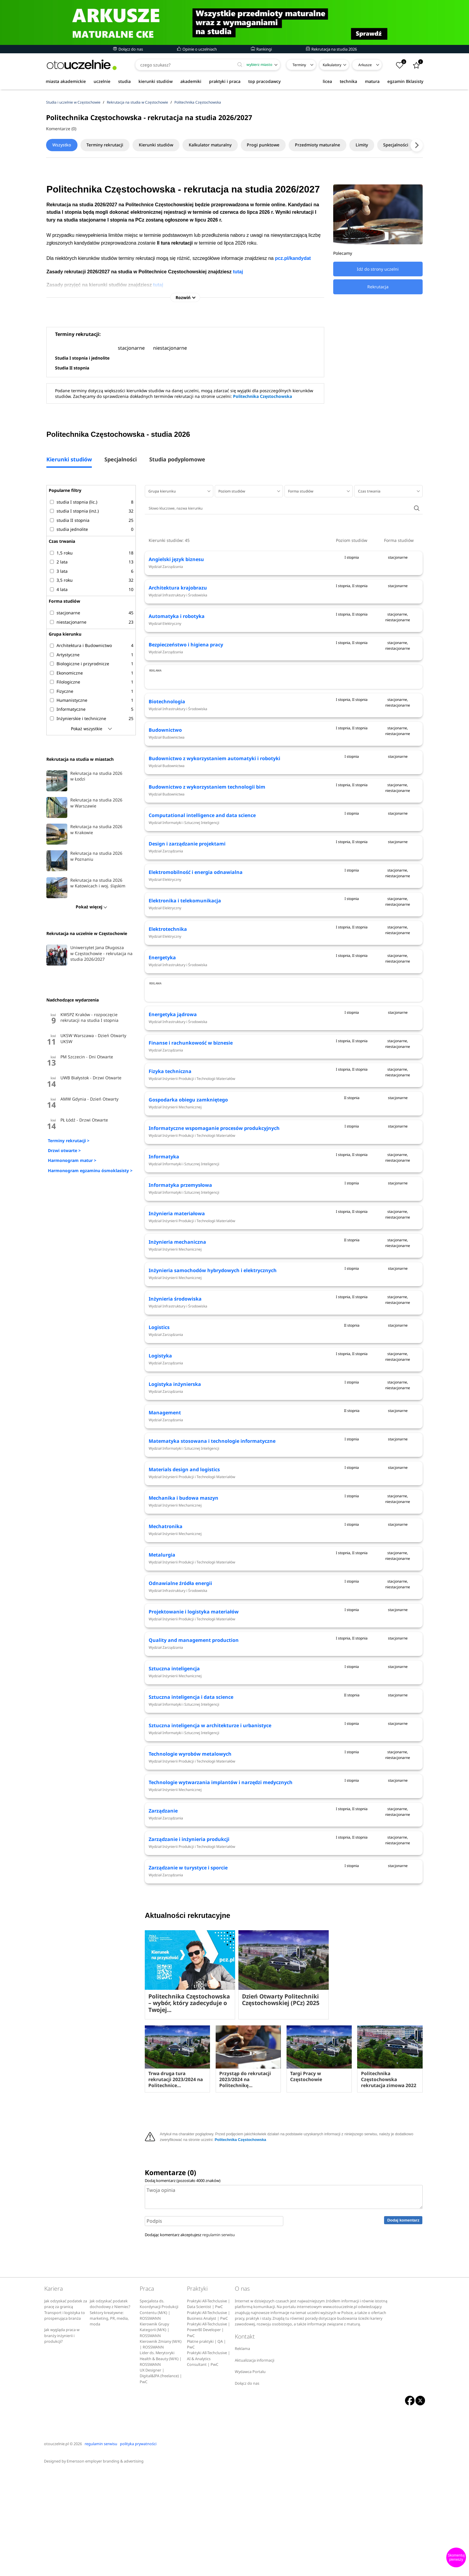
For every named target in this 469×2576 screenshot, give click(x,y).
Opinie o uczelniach (197, 49)
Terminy (299, 64)
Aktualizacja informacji (254, 2464)
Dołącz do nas (128, 49)
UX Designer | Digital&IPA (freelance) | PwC (161, 2480)
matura (372, 81)
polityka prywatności (138, 2548)
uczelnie (102, 81)
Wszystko (63, 145)
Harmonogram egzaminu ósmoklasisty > (90, 1172)
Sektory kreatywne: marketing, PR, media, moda (109, 2422)
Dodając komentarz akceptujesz (190, 2339)
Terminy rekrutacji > (68, 1142)
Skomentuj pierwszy (456, 2557)
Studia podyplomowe (177, 461)
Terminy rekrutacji (108, 145)
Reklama (242, 2453)
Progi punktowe (274, 145)
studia (124, 81)
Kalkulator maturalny (218, 145)
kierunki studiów (155, 81)
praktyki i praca (224, 81)
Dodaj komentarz (403, 2324)
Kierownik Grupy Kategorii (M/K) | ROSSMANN (154, 2434)
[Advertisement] (283, 704)
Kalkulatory (332, 64)
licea (327, 81)
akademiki (190, 81)
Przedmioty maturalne (331, 145)
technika (348, 81)
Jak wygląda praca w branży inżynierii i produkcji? (62, 2440)
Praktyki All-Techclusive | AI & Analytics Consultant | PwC (208, 2463)
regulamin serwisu (218, 2339)
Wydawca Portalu (250, 2476)
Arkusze (365, 64)
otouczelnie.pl (56, 2548)
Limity (378, 145)
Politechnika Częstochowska (262, 398)
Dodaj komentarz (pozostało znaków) (182, 2284)
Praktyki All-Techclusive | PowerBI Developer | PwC (208, 2434)
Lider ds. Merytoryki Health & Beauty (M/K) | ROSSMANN (161, 2463)
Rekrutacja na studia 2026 (331, 49)
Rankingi (261, 49)
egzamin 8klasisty (405, 81)
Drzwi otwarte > (64, 1152)
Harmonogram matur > (72, 1162)
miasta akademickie (66, 81)
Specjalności (120, 461)
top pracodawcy (264, 81)
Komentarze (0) (61, 128)
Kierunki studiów (162, 145)
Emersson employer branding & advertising (105, 2565)
